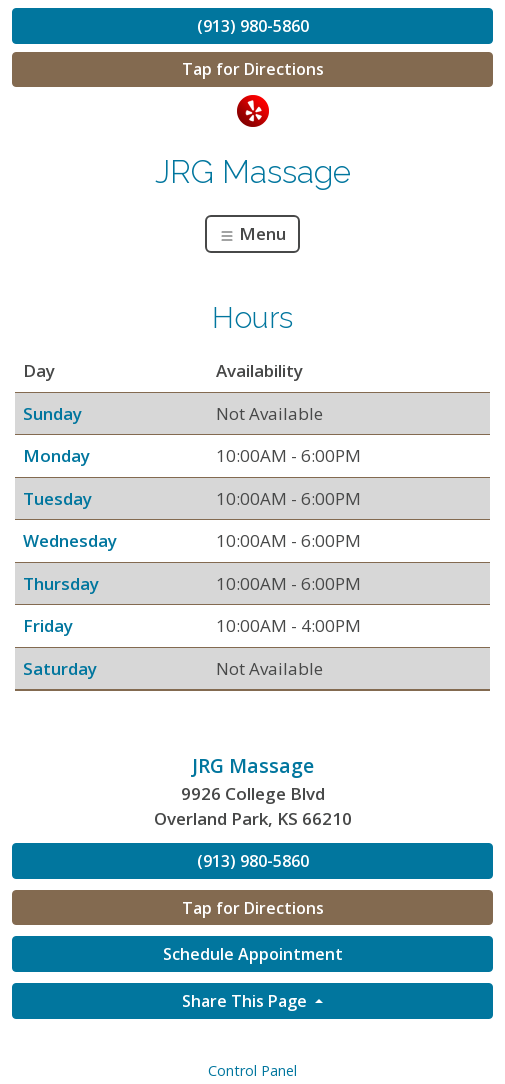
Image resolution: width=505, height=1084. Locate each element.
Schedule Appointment (253, 954)
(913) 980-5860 (253, 26)
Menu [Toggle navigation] (252, 233)
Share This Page (246, 1001)
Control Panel (252, 1070)
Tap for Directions (253, 69)
